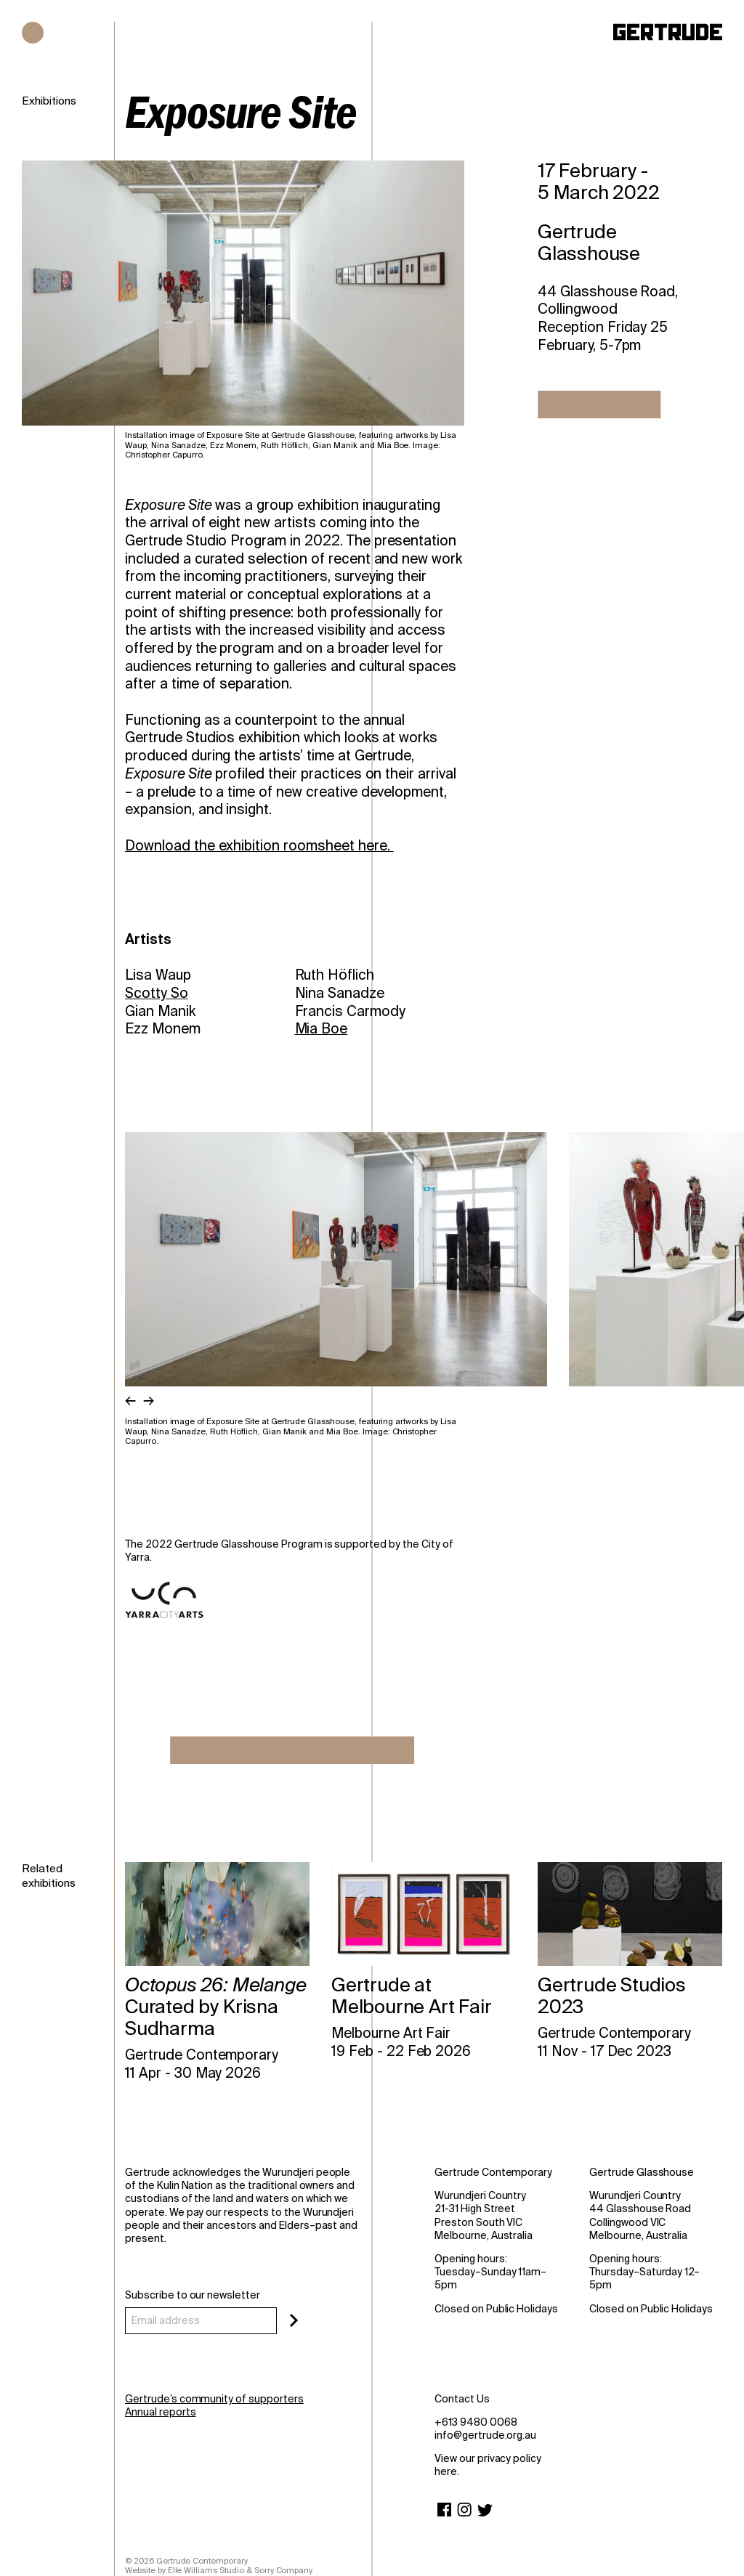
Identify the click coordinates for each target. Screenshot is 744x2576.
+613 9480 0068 (475, 2422)
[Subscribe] (294, 2320)
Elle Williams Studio (206, 2570)
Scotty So (156, 993)
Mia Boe (321, 1029)
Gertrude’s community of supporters (214, 2398)
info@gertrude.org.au (485, 2435)
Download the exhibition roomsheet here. (259, 846)
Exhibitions (49, 101)
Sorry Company (283, 2570)
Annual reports (160, 2411)
